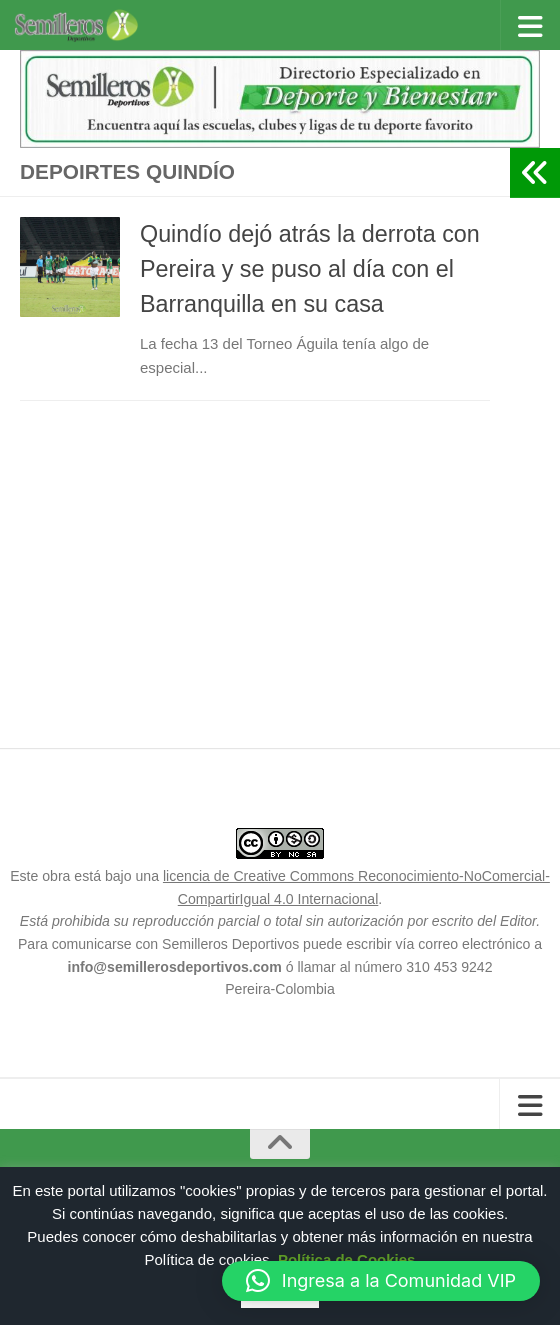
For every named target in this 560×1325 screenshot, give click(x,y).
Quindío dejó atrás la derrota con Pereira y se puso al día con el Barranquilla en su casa (310, 269)
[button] (381, 1281)
